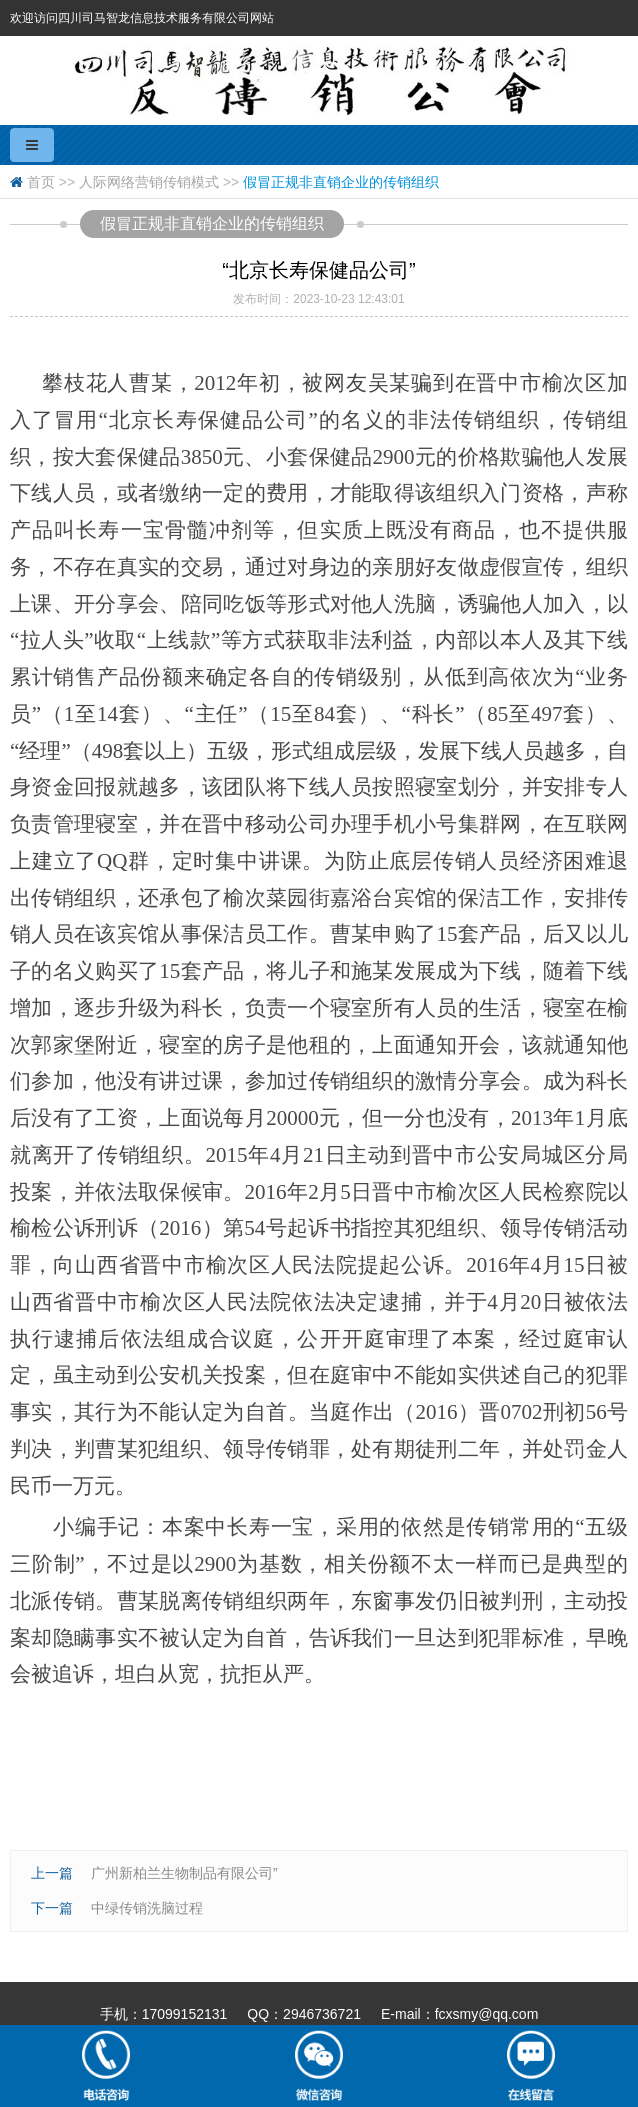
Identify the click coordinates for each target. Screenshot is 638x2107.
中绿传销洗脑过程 (147, 1908)
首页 (41, 182)
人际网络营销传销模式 (149, 182)
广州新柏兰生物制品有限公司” (184, 1873)
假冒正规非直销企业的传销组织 (341, 182)
